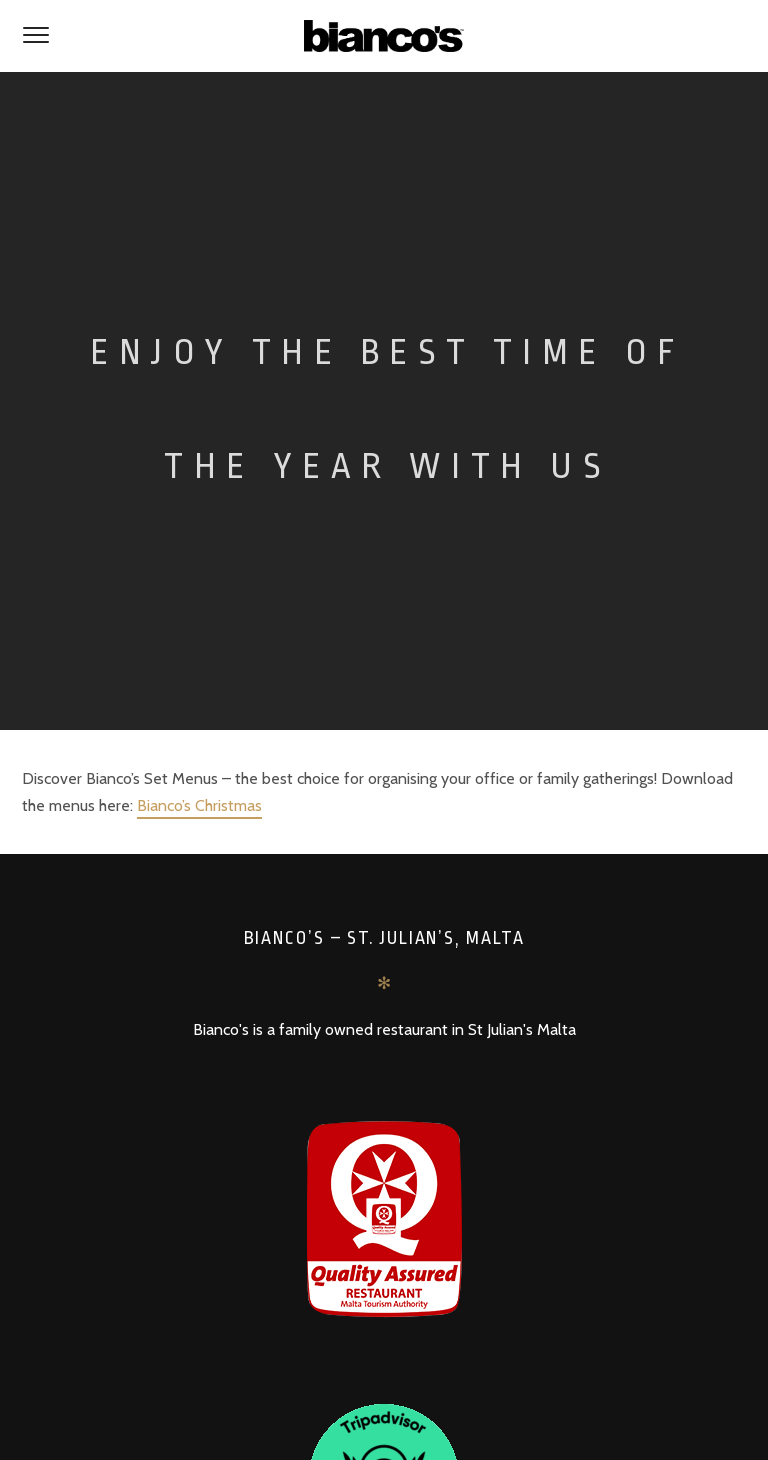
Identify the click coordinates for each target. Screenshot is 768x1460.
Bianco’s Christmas (199, 805)
